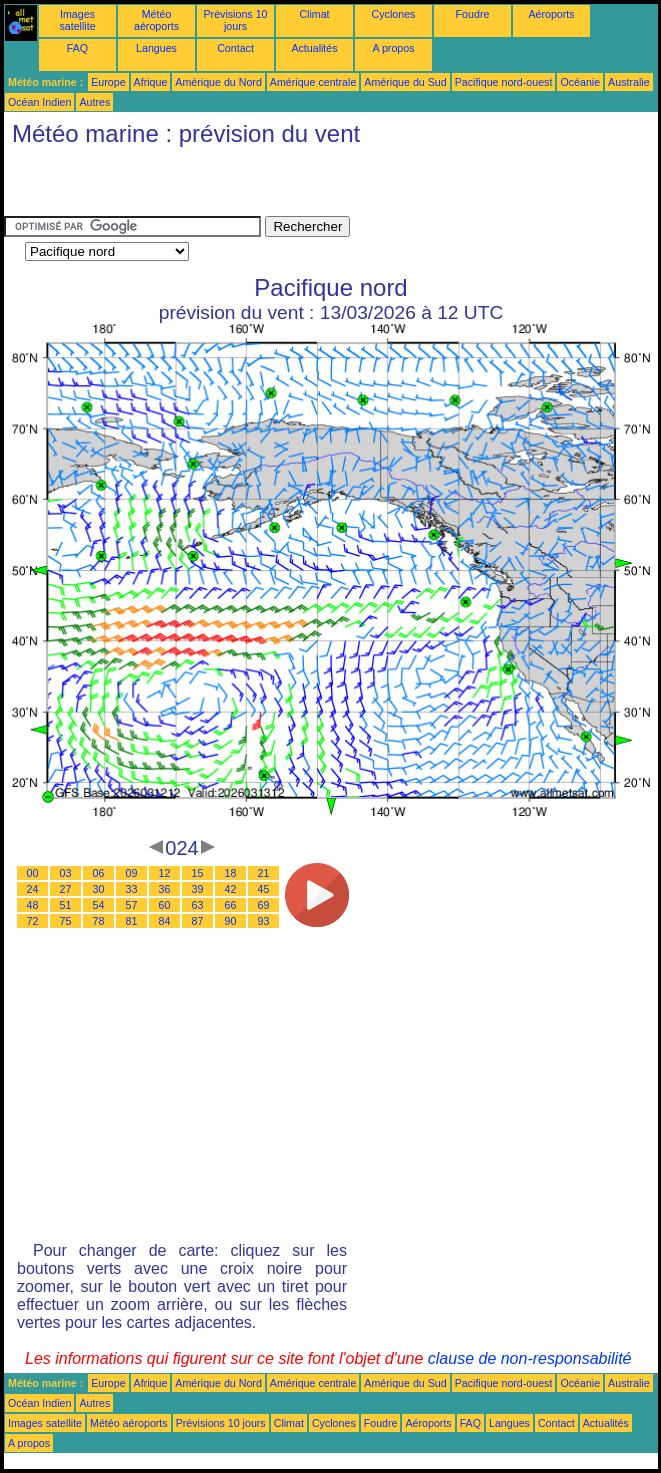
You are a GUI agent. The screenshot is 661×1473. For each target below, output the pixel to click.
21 (264, 873)
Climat (314, 14)
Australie (628, 82)
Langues (156, 48)
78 (99, 921)
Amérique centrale (313, 82)
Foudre (473, 14)
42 (231, 889)
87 (198, 921)
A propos (393, 48)
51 (66, 905)
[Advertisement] (238, 186)
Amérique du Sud (405, 82)
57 (132, 905)
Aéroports (551, 14)
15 (198, 873)
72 (33, 921)
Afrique (151, 82)
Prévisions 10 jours (236, 20)
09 (132, 873)
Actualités (314, 48)
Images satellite (77, 20)
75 (66, 921)
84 (165, 921)
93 (264, 921)
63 (198, 905)
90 (231, 921)
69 (264, 905)
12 (165, 873)
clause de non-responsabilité (530, 1358)
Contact (235, 48)
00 (33, 873)
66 (231, 905)
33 (132, 889)
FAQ (77, 48)
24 (33, 889)
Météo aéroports (156, 20)
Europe (108, 82)
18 (231, 873)
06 (99, 873)
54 (99, 905)
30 (99, 889)
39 (198, 889)
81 (132, 921)
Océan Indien (39, 102)
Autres (94, 102)
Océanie (580, 82)
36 (165, 889)
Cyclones (394, 14)
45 (264, 889)
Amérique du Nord (218, 82)
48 (33, 905)
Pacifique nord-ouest (504, 82)
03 (66, 873)
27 (66, 889)
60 (165, 905)
